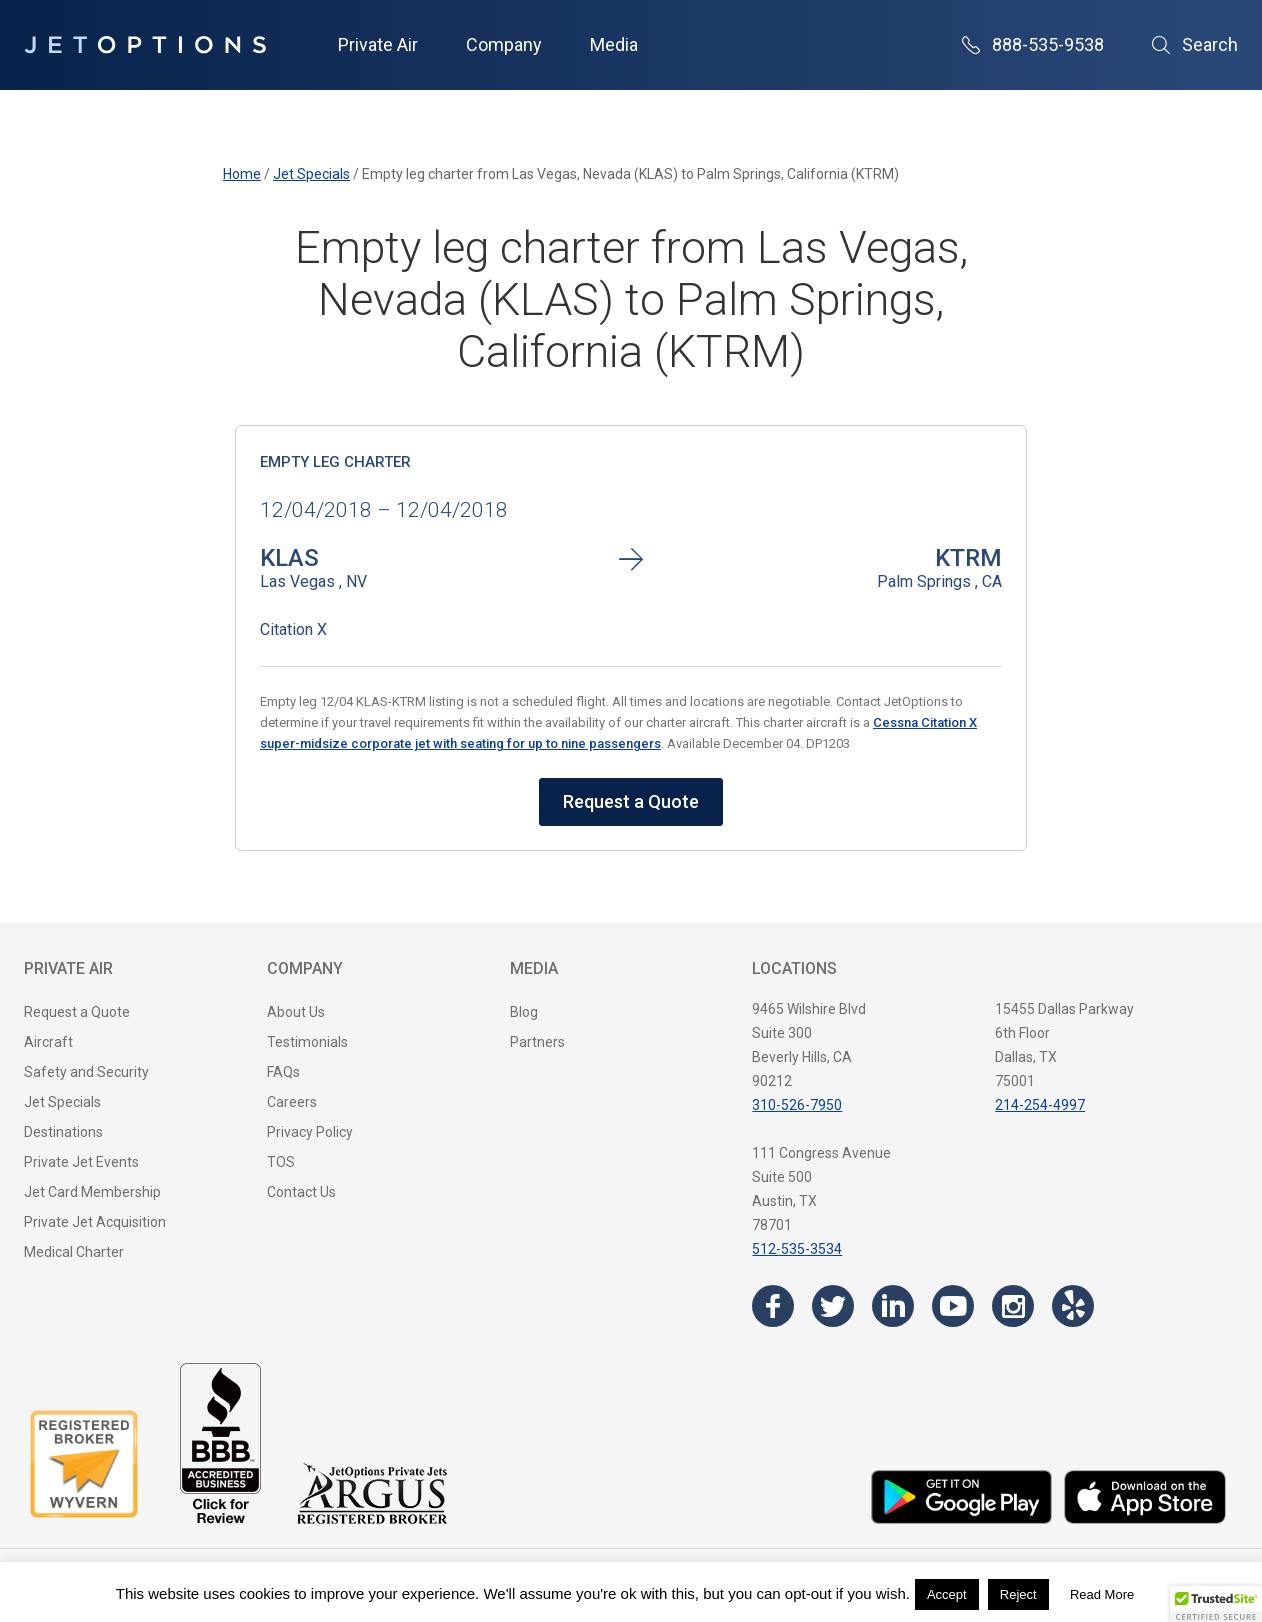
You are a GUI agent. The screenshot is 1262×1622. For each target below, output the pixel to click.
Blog (524, 1012)
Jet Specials (62, 1102)
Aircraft (48, 1042)
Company (504, 44)
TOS (281, 1162)
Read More (1102, 1594)
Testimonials (307, 1042)
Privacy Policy (310, 1132)
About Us (296, 1012)
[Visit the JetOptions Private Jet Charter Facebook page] (773, 1306)
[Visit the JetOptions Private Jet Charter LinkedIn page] (893, 1306)
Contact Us (301, 1192)
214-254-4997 (1040, 1105)
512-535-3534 (797, 1249)
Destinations (63, 1132)
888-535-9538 (1033, 44)
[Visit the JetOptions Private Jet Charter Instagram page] (1013, 1306)
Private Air (378, 44)
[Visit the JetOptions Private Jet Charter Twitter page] (833, 1306)
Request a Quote (631, 801)
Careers (292, 1102)
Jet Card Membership (92, 1192)
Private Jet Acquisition (95, 1222)
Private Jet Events (81, 1162)
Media (614, 44)
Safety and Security (86, 1072)
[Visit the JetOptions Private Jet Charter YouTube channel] (953, 1306)
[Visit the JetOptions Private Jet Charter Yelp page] (1073, 1306)
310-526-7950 (797, 1105)
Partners (537, 1042)
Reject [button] (1018, 1594)
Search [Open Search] (1195, 44)
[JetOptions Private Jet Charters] (145, 45)
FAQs (283, 1072)
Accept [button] (947, 1594)
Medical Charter (74, 1252)
